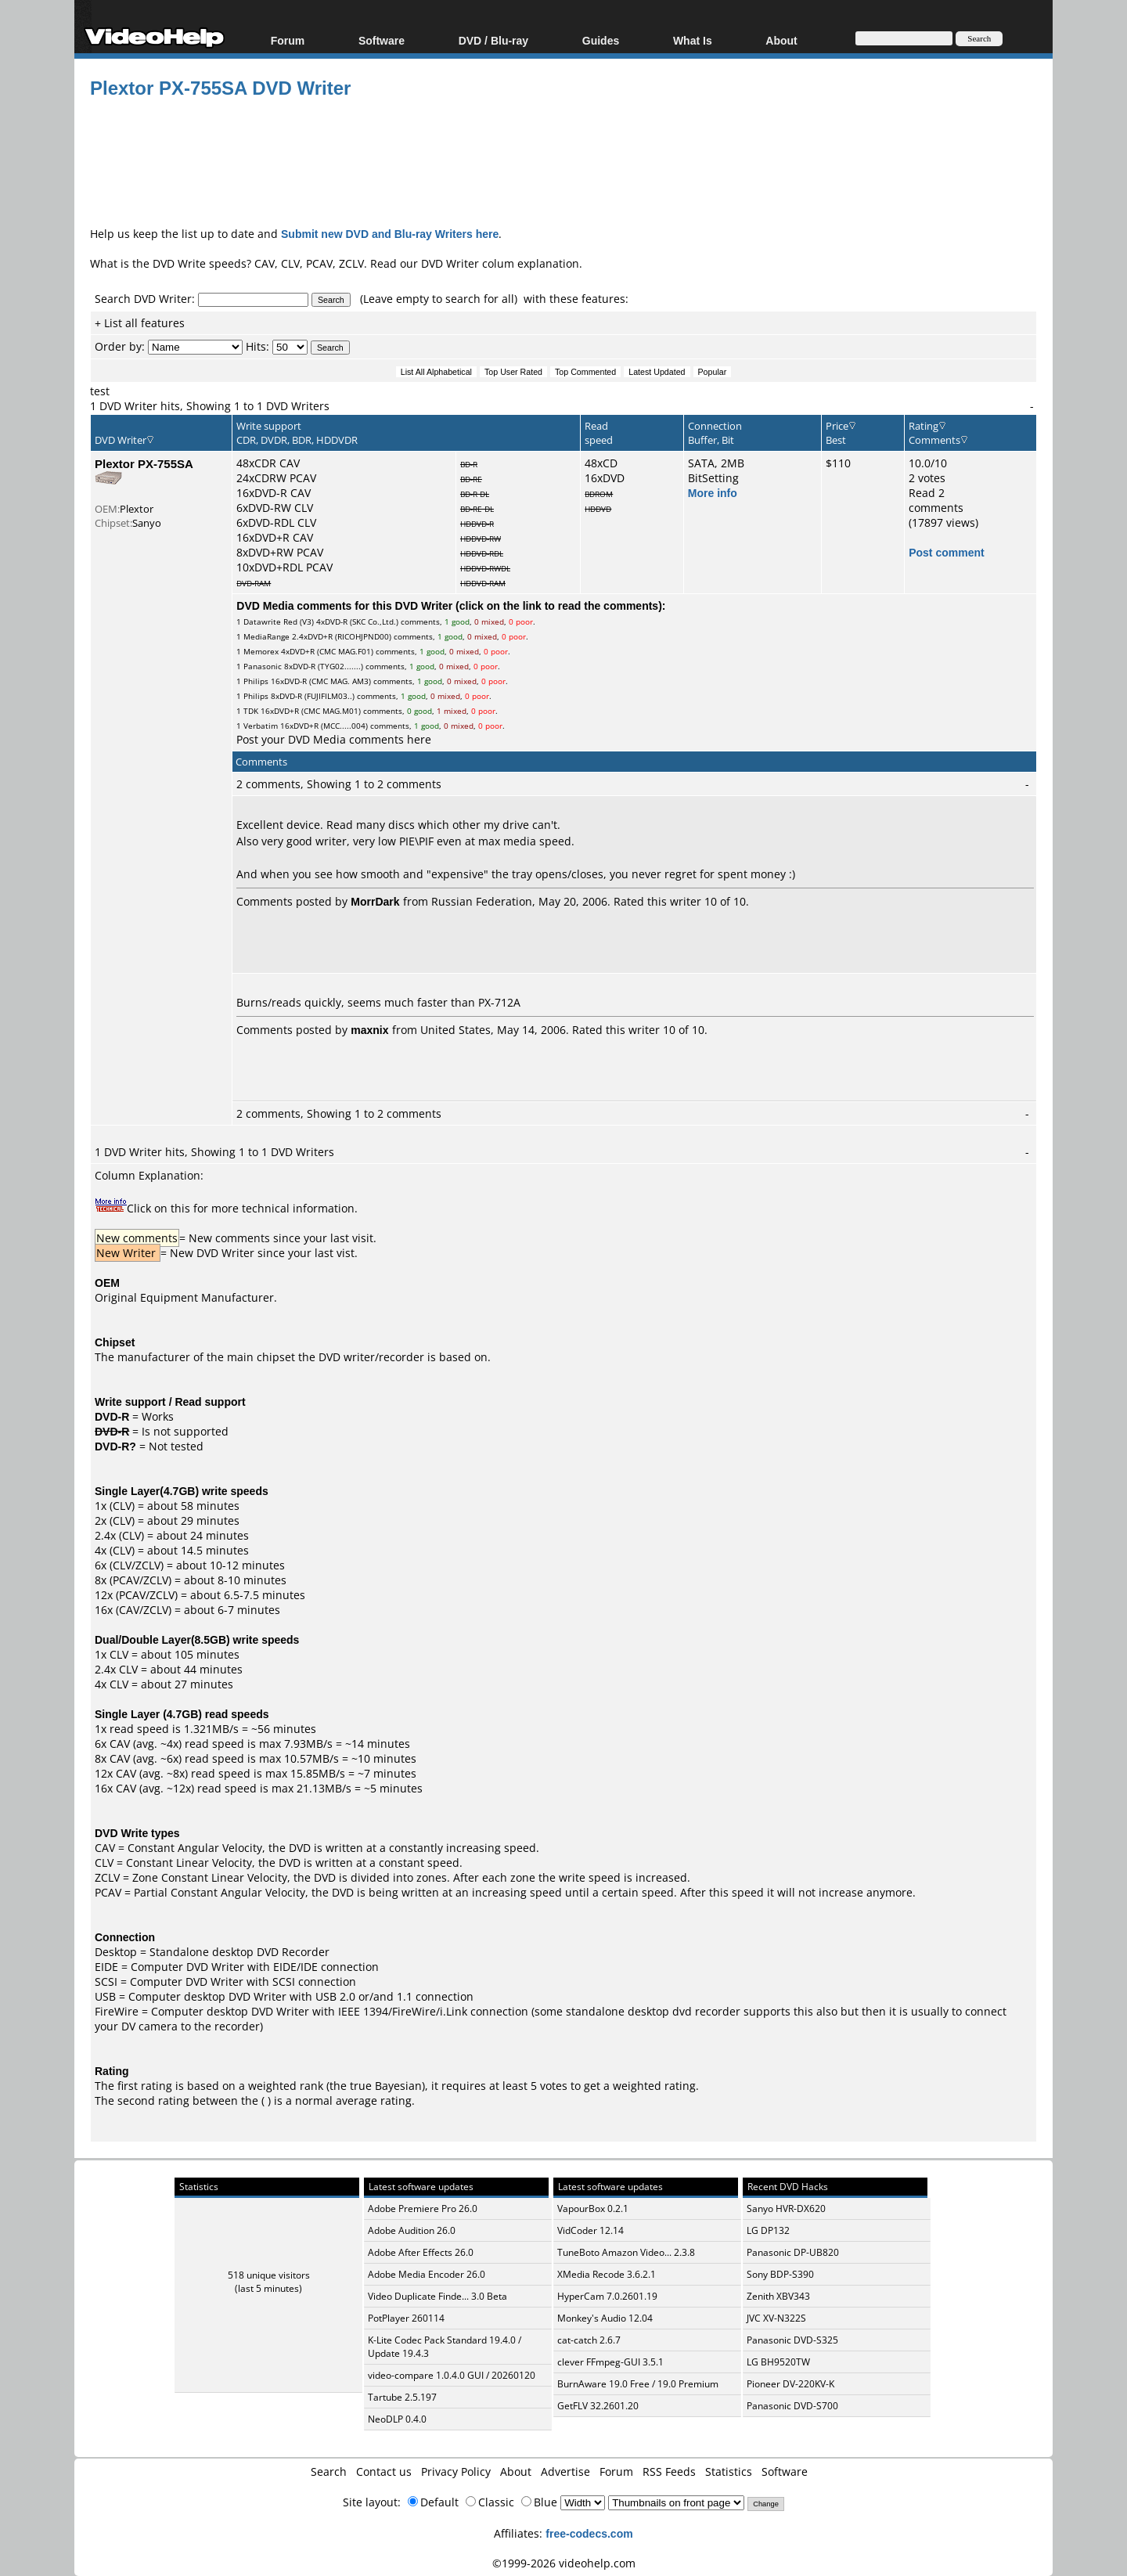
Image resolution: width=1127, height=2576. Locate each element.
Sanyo (146, 523)
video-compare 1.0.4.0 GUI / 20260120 (451, 2375)
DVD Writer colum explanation (500, 263)
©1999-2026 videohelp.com (564, 2563)
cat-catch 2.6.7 (589, 2340)
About (781, 40)
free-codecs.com (588, 2533)
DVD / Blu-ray (493, 40)
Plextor (136, 509)
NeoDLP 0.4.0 (397, 2419)
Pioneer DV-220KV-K (790, 2383)
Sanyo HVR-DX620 (786, 2208)
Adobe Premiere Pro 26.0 (422, 2208)
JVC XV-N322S (776, 2318)
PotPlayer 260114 (406, 2318)
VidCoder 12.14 (590, 2230)
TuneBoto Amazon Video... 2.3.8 (626, 2252)
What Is (692, 40)
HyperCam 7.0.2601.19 (607, 2296)
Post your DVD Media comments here (333, 739)
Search (329, 2471)
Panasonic (262, 666)
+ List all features (140, 322)
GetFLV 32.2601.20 (598, 2405)
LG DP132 (768, 2230)
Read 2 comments (936, 500)
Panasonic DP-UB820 (793, 2252)
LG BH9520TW (778, 2362)
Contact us (384, 2471)
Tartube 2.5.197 (402, 2397)
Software (381, 40)
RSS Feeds (669, 2471)
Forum (288, 40)
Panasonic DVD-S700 (792, 2405)
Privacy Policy (456, 2471)
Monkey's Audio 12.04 (605, 2318)
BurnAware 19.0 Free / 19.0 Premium (637, 2383)
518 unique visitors (269, 2275)
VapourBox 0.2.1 (592, 2208)
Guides (600, 40)
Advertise (565, 2471)
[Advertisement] (563, 160)
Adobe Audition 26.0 (411, 2230)
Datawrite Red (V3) (278, 621)
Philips (255, 681)
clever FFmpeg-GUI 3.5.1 (610, 2362)
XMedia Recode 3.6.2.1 (606, 2274)
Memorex (261, 651)
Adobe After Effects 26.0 (420, 2252)
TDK (250, 710)
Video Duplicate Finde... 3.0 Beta (437, 2296)
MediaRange (266, 636)
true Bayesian (386, 2085)
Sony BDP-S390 (780, 2274)
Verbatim (260, 725)
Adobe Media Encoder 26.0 (426, 2274)
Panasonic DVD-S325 (792, 2340)
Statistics (728, 2471)
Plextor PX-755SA (144, 463)
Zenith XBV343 (778, 2296)
